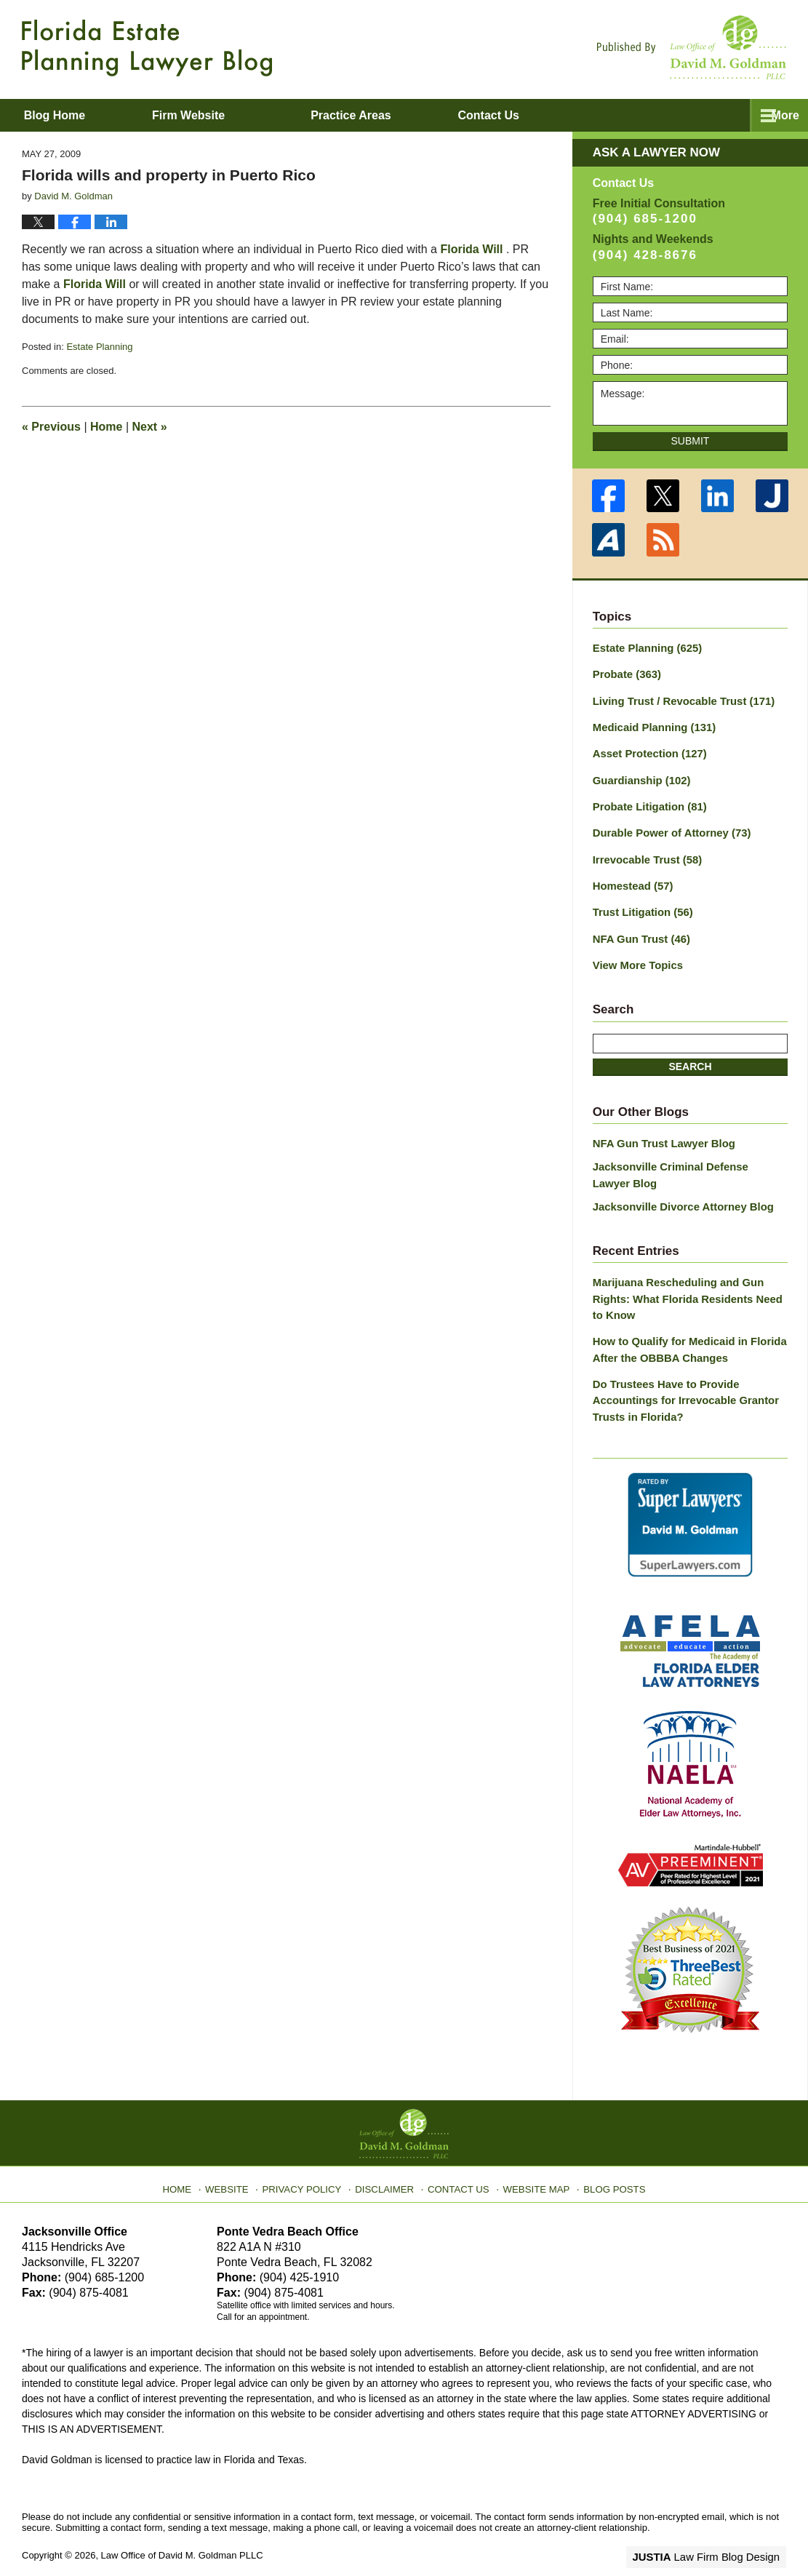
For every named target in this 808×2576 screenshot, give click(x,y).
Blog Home (73, 115)
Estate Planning (99, 346)
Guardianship (639, 775)
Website (239, 2160)
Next (149, 426)
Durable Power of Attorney (667, 826)
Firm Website (226, 115)
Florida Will (471, 249)
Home (106, 426)
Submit (690, 441)
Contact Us (458, 2160)
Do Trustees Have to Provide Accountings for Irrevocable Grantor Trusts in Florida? (680, 1378)
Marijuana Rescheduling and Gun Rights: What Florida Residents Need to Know (688, 1281)
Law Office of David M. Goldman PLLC (182, 2530)
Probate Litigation (646, 800)
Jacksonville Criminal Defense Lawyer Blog (685, 1160)
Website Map (531, 2160)
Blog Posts (605, 2160)
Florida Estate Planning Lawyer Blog (147, 48)
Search (689, 1053)
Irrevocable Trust (644, 851)
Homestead (630, 876)
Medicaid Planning (650, 724)
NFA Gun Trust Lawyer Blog (660, 1130)
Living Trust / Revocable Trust (678, 698)
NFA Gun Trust (638, 927)
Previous (51, 426)
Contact (545, 115)
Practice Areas (389, 115)
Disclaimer (388, 2160)
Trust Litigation (640, 902)
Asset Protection (646, 749)
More (778, 115)
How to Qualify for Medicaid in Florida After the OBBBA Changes (684, 1329)
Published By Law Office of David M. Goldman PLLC (691, 47)
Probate (625, 673)
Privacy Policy (310, 2160)
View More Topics (635, 953)
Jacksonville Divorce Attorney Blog (678, 1190)
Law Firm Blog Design (716, 2531)
